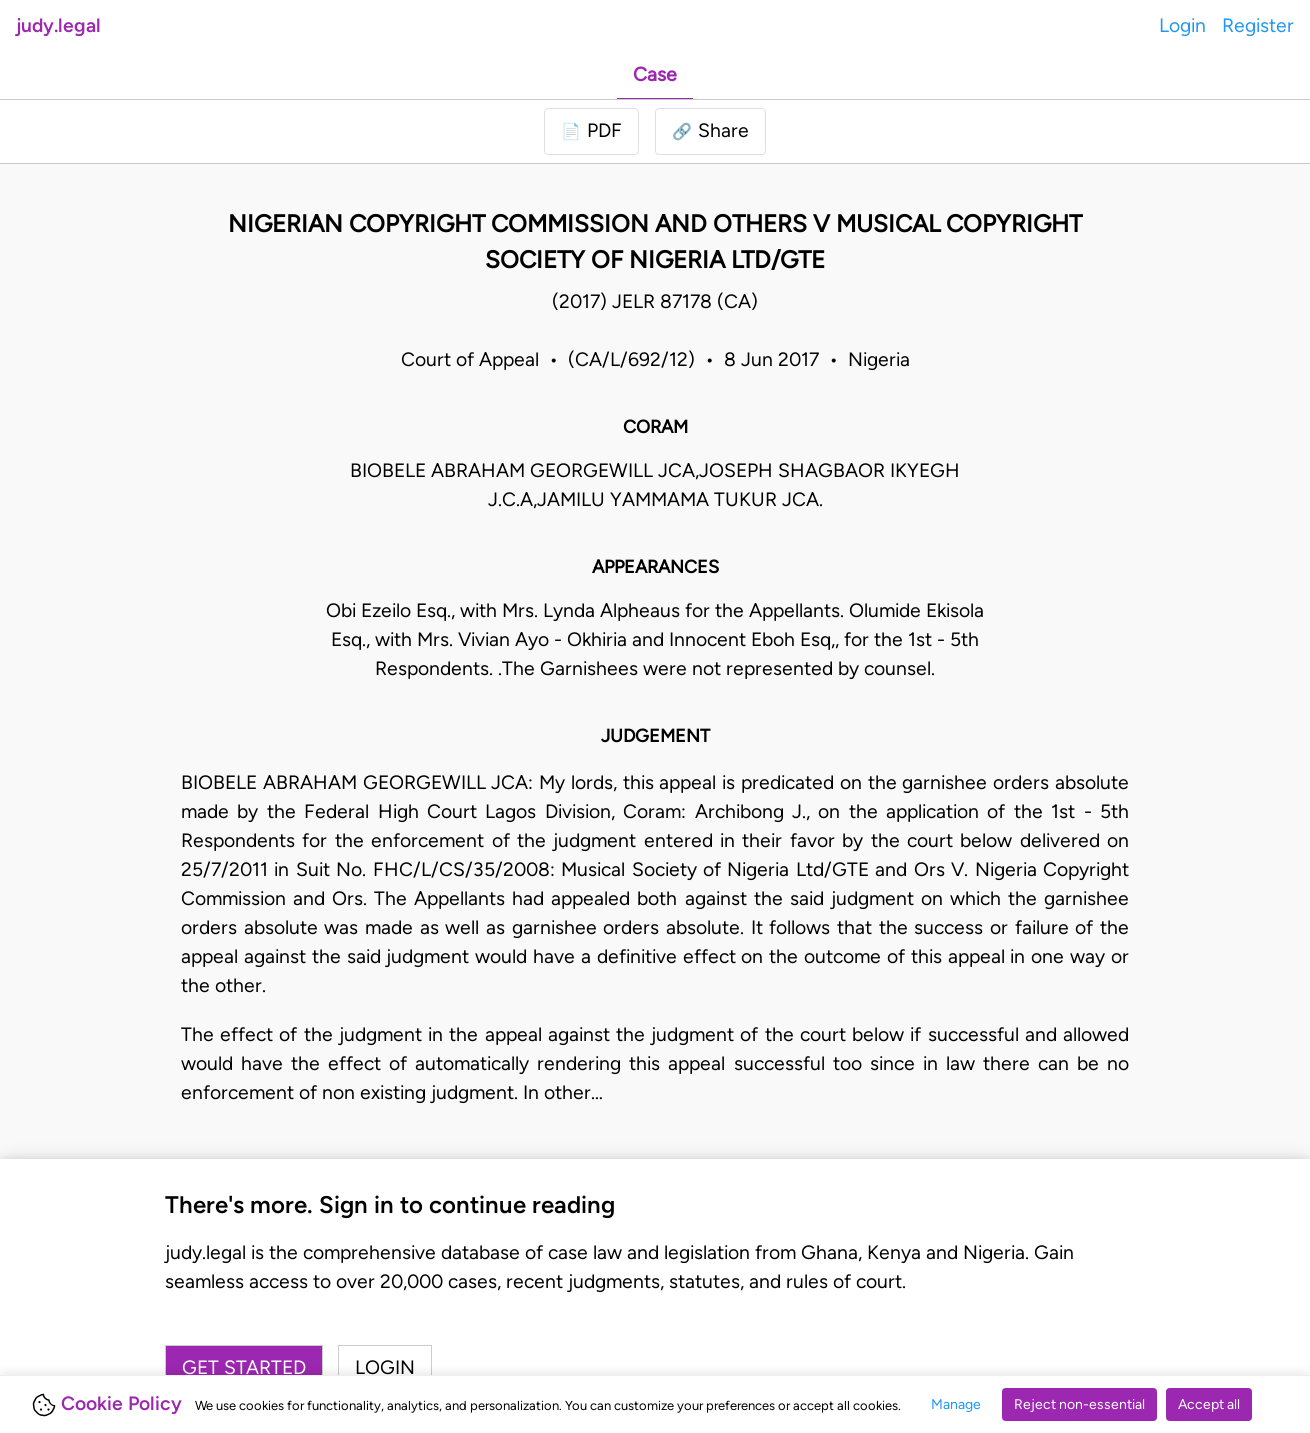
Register (1258, 25)
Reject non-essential (1079, 1404)
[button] (710, 131)
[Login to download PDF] (591, 131)
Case (655, 74)
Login (1182, 25)
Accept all (1209, 1404)
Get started (244, 1367)
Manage (956, 1404)
